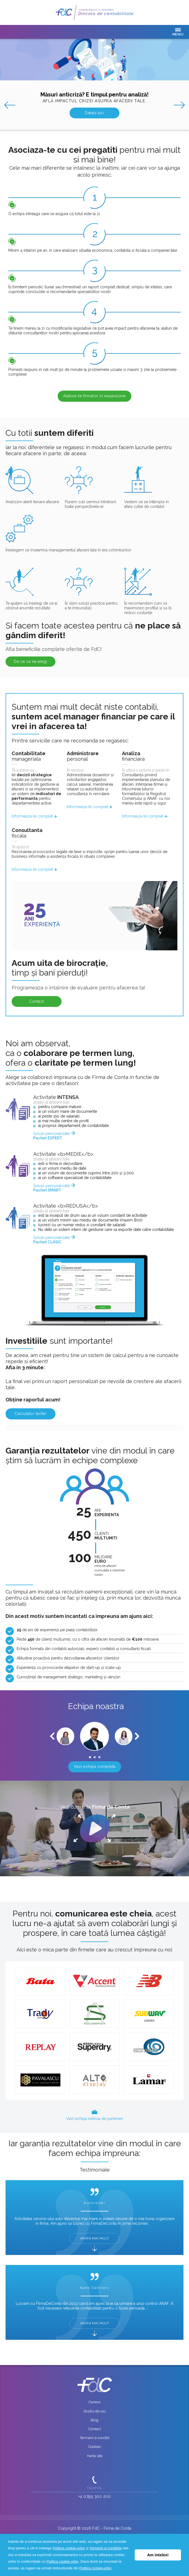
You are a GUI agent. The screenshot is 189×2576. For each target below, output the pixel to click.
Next (181, 105)
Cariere (94, 2402)
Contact (36, 1001)
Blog (94, 2420)
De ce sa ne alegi (30, 661)
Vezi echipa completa (95, 1766)
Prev (7, 105)
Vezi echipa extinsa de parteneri (94, 2118)
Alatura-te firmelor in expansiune (94, 396)
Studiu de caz (94, 2411)
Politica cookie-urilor (69, 2548)
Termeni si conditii (94, 2438)
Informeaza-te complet (32, 816)
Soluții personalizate (51, 1135)
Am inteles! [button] (158, 2555)
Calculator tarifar (30, 1413)
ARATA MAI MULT (94, 2238)
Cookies (94, 2447)
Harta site (94, 2456)
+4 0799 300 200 (94, 2496)
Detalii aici (94, 113)
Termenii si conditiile (106, 2548)
